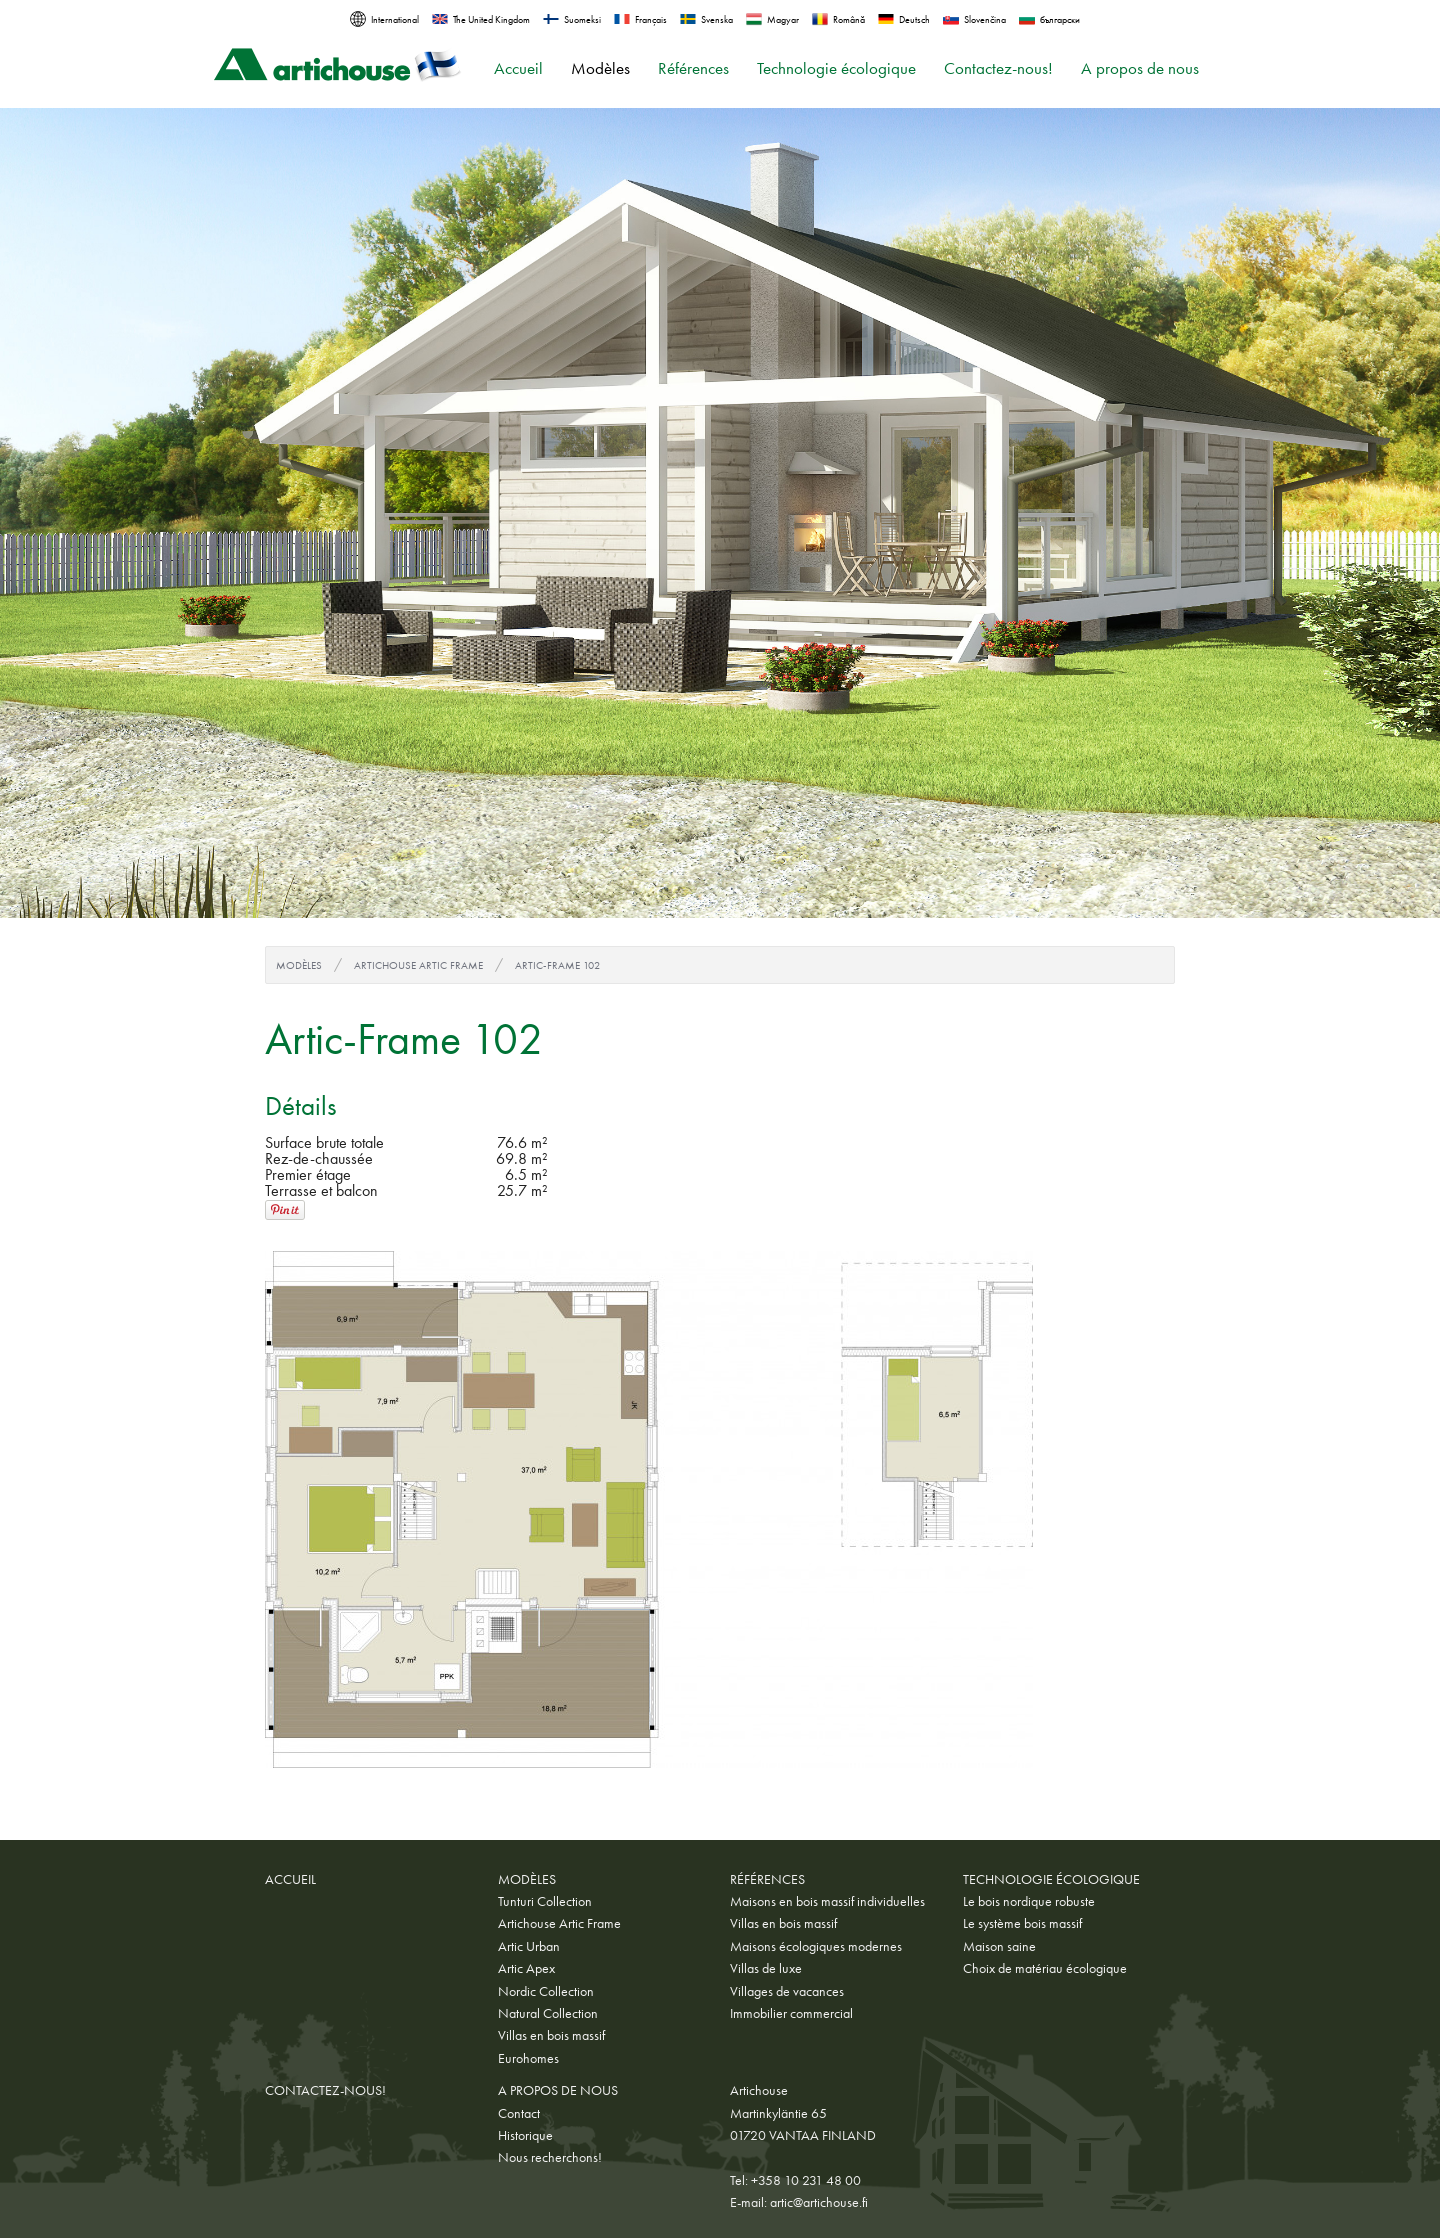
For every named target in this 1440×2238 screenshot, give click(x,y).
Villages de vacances (787, 1991)
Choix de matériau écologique (1045, 1968)
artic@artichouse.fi (819, 2202)
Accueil (518, 68)
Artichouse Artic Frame (418, 965)
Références (693, 68)
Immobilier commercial (791, 2013)
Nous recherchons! (550, 2157)
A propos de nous (1140, 68)
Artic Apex (526, 1968)
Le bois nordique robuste (1029, 1901)
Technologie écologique (836, 68)
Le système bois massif (1022, 1923)
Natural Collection (548, 2013)
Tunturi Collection (545, 1901)
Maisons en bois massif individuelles (827, 1901)
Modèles (600, 68)
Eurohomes (528, 2058)
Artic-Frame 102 (557, 965)
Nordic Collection (546, 1991)
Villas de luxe (766, 1968)
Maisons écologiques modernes (816, 1946)
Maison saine (999, 1946)
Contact (519, 2113)
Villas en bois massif (551, 2035)
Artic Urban (529, 1946)
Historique (525, 2135)
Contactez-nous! (998, 68)
